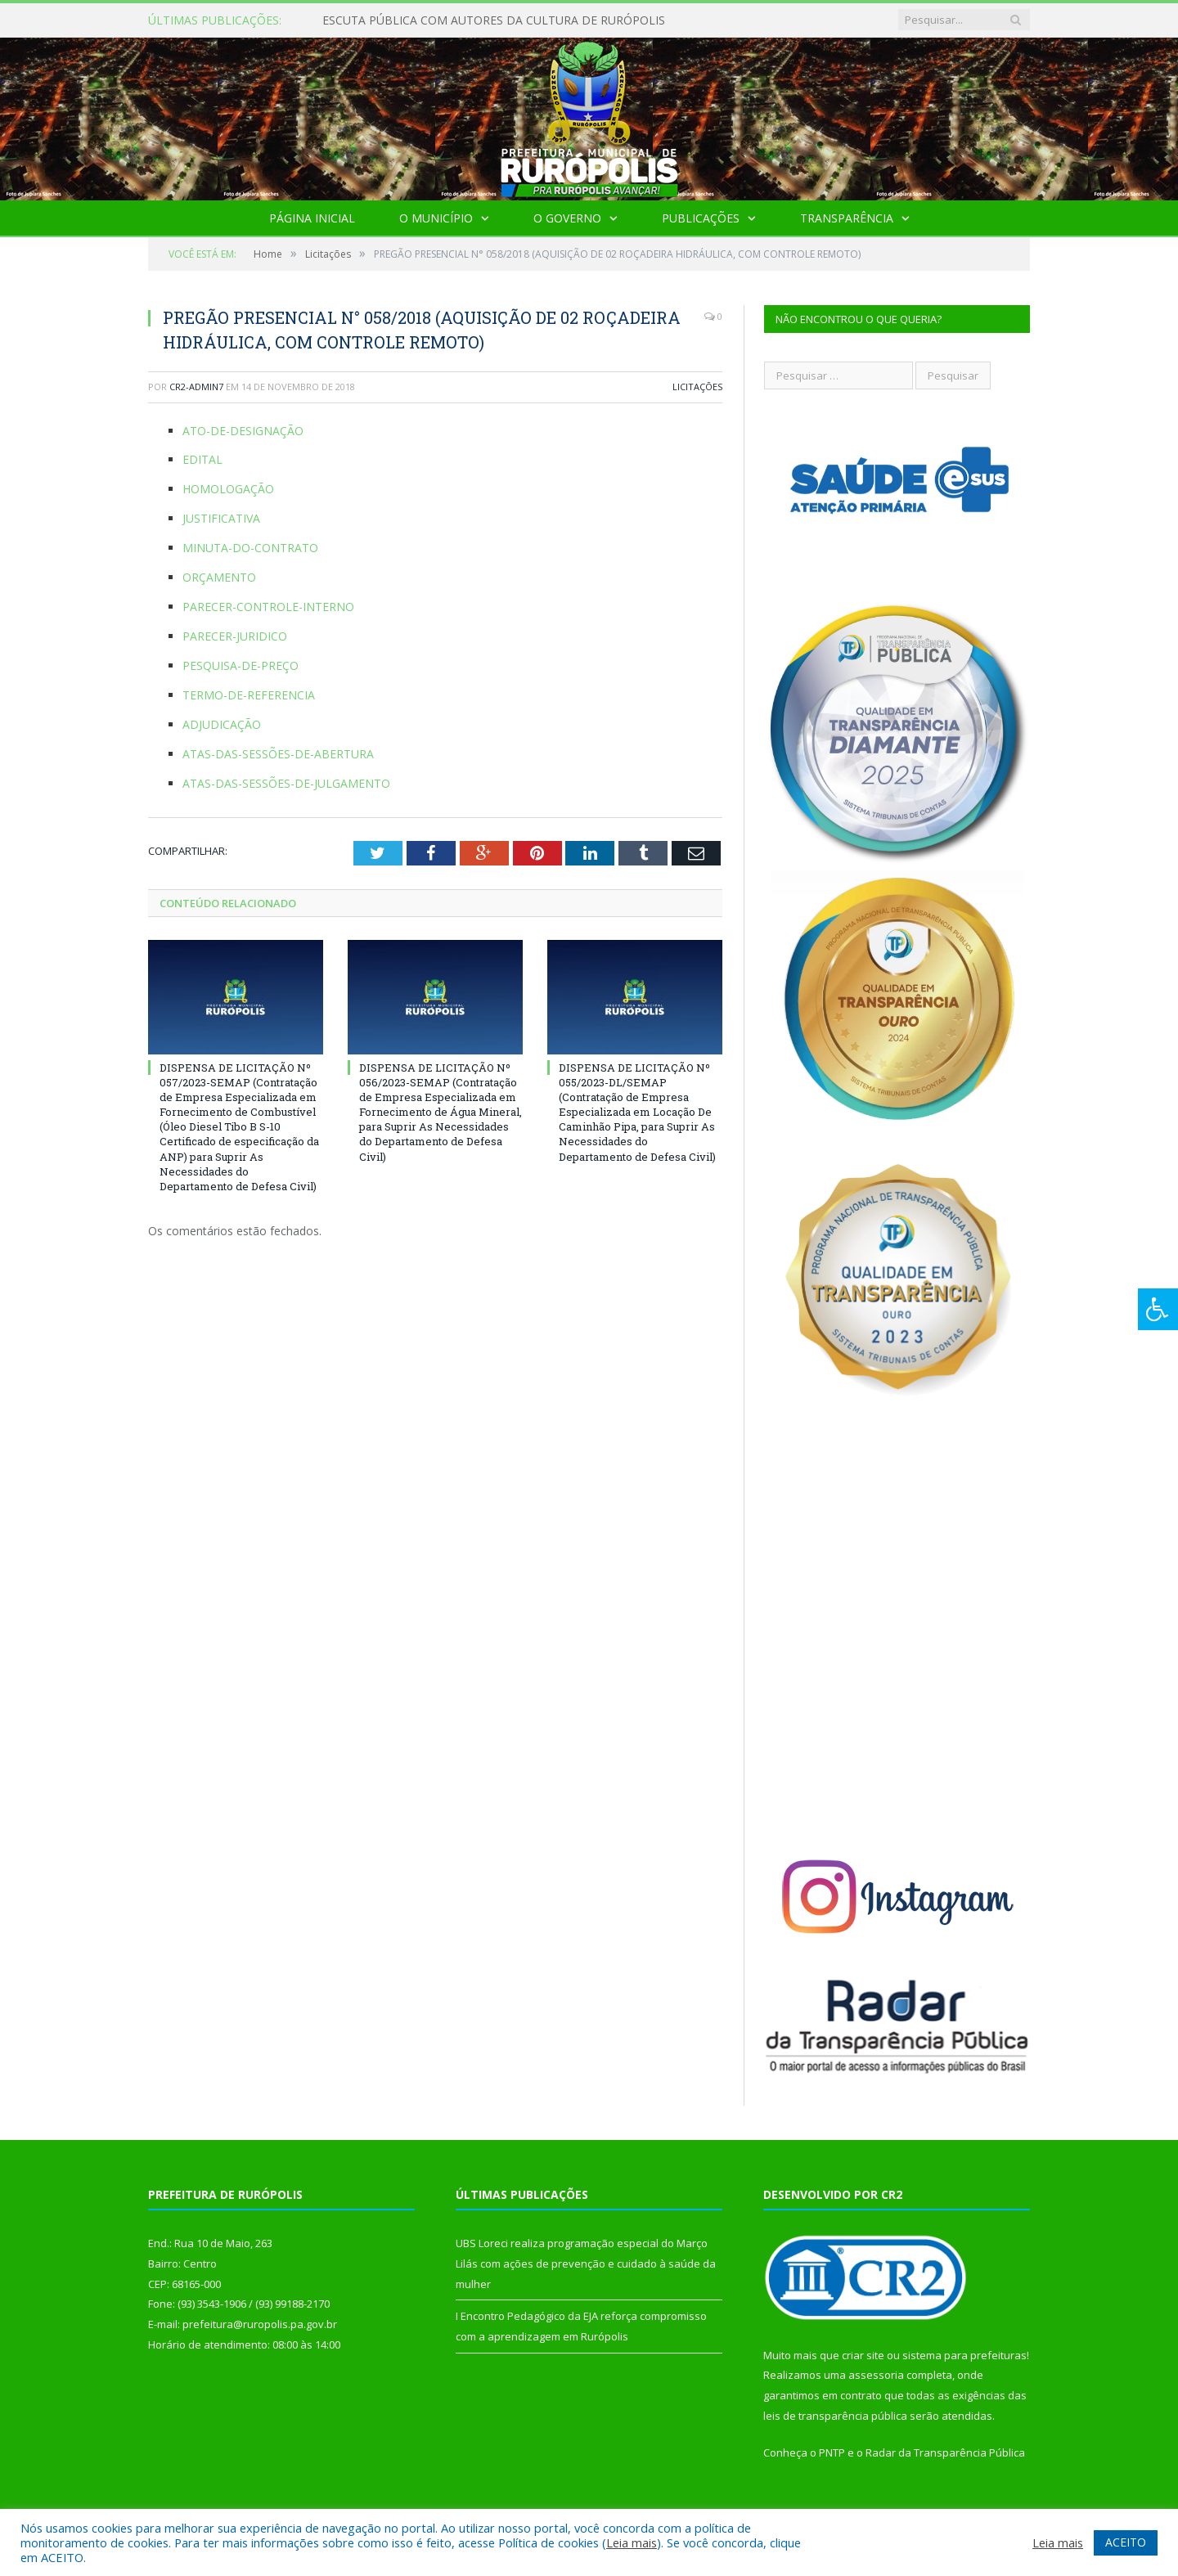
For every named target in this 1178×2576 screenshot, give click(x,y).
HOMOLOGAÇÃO (228, 489)
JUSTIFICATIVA (221, 518)
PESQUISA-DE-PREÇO (240, 665)
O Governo (567, 218)
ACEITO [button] (1125, 2542)
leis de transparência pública (835, 2415)
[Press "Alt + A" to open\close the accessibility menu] (1158, 1309)
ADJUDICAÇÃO (221, 724)
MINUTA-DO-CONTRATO (250, 547)
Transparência (846, 218)
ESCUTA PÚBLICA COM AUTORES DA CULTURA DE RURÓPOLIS (493, 20)
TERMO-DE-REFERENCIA (248, 695)
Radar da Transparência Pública (945, 2452)
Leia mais (631, 2542)
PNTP (832, 2452)
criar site (863, 2355)
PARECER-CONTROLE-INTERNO (268, 606)
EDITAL (202, 459)
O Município (436, 218)
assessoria (876, 2374)
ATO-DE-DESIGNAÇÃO (242, 430)
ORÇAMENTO (219, 577)
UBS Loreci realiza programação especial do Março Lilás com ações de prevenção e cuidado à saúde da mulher (586, 2263)
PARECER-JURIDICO (234, 636)
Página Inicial (312, 218)
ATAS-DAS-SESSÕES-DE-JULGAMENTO (286, 783)
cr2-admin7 (196, 386)
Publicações (701, 218)
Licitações (697, 386)
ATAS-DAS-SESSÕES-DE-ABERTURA (278, 754)
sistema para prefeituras (964, 2355)
